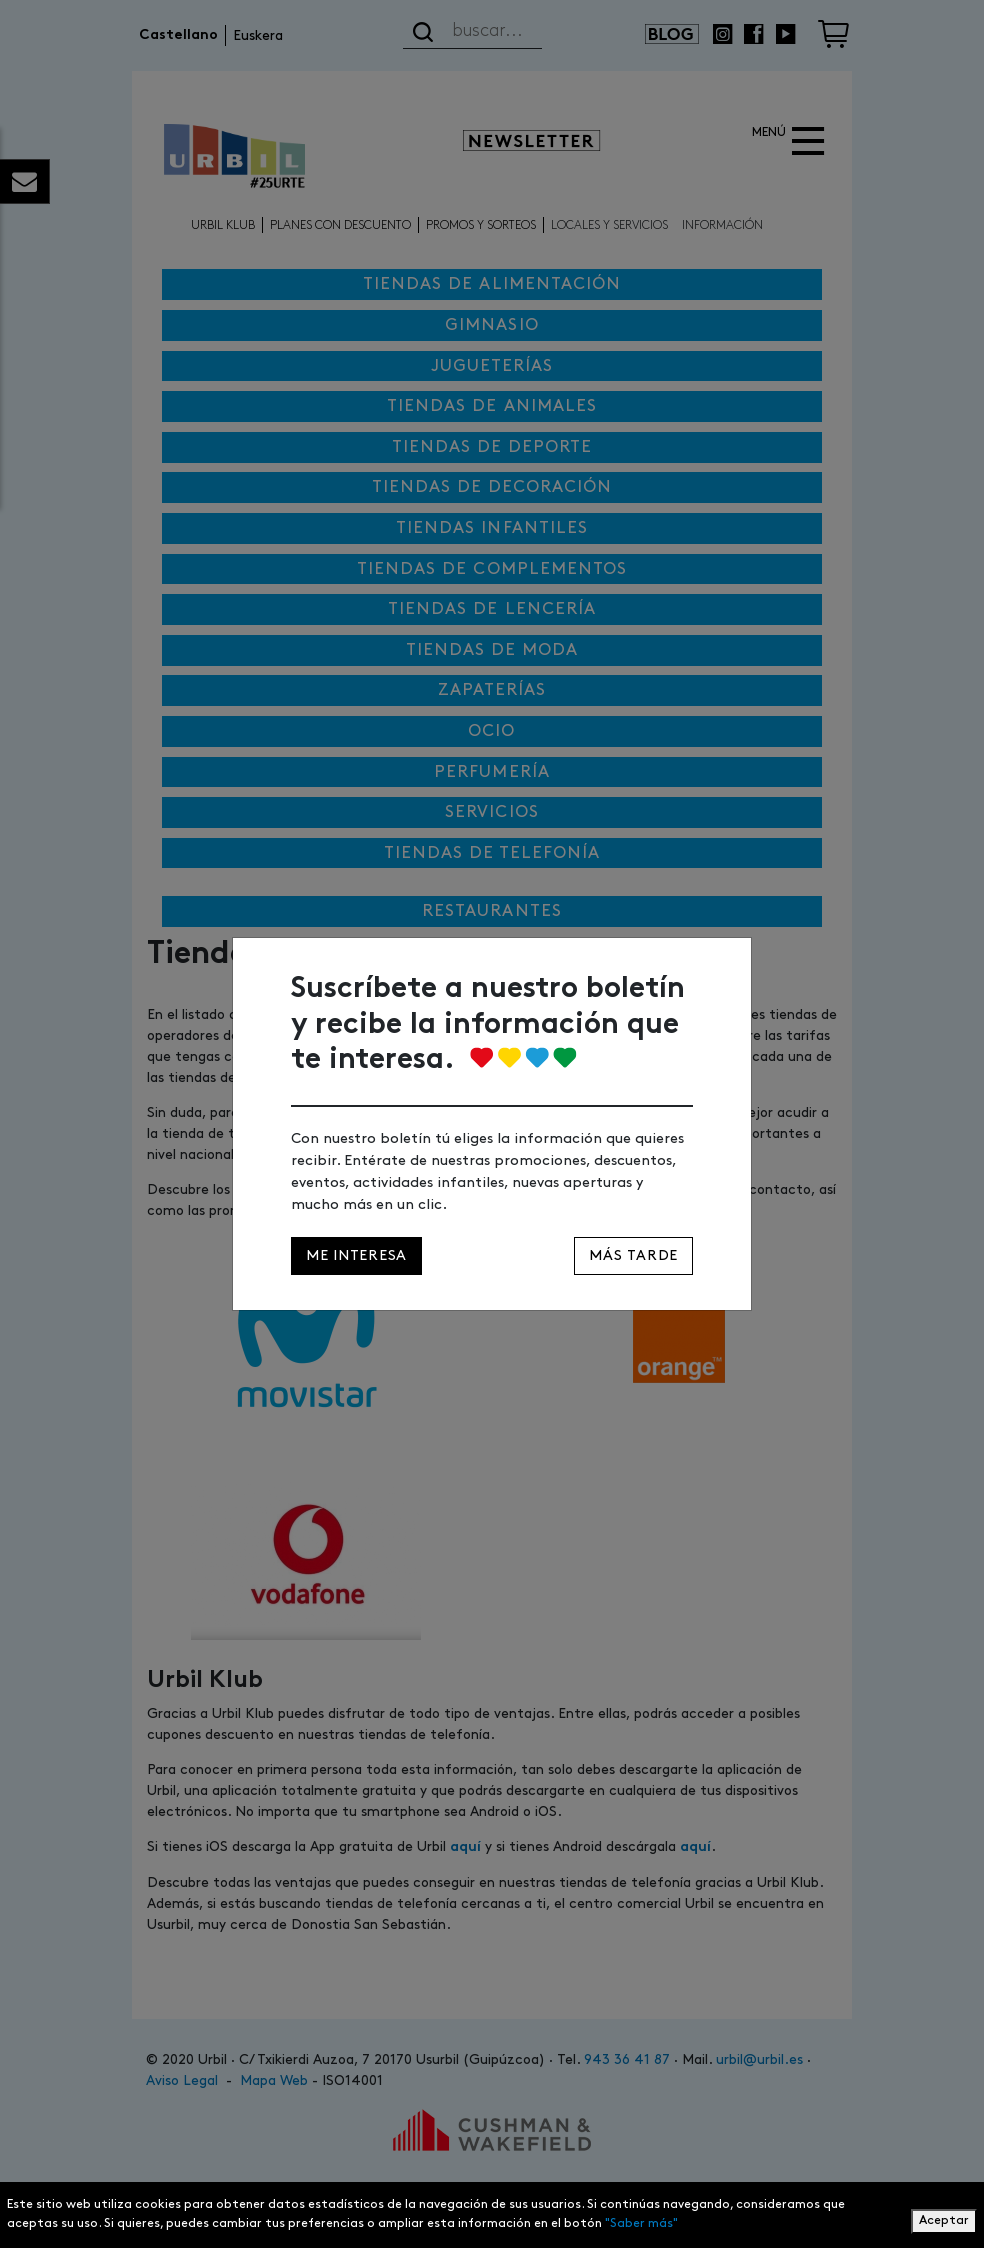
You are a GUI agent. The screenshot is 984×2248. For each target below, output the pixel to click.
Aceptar (944, 2220)
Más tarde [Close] (633, 1255)
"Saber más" (641, 2223)
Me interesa (356, 1255)
